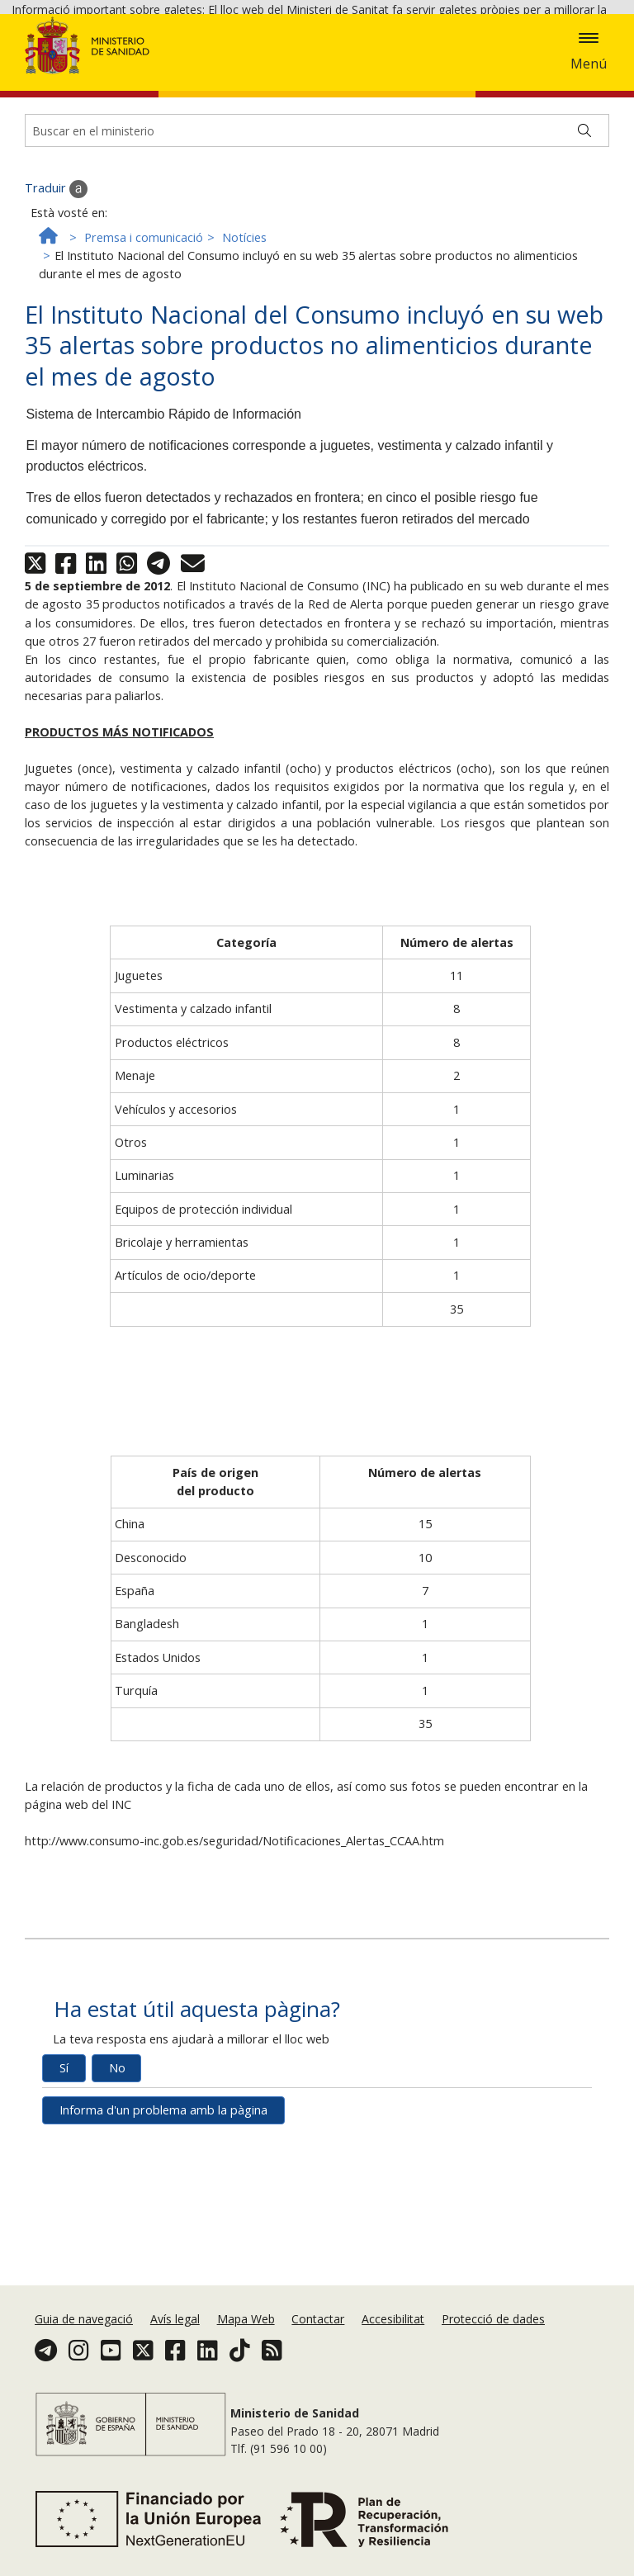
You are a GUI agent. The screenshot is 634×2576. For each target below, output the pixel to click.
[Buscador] (317, 251)
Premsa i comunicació (143, 358)
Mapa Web (246, 2334)
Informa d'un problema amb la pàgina (163, 2230)
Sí (64, 2188)
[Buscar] (584, 251)
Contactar (317, 2334)
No (117, 2188)
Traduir (56, 310)
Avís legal (175, 2334)
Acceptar (107, 75)
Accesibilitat (393, 2334)
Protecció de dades (493, 2334)
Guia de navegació (84, 2334)
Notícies (244, 358)
